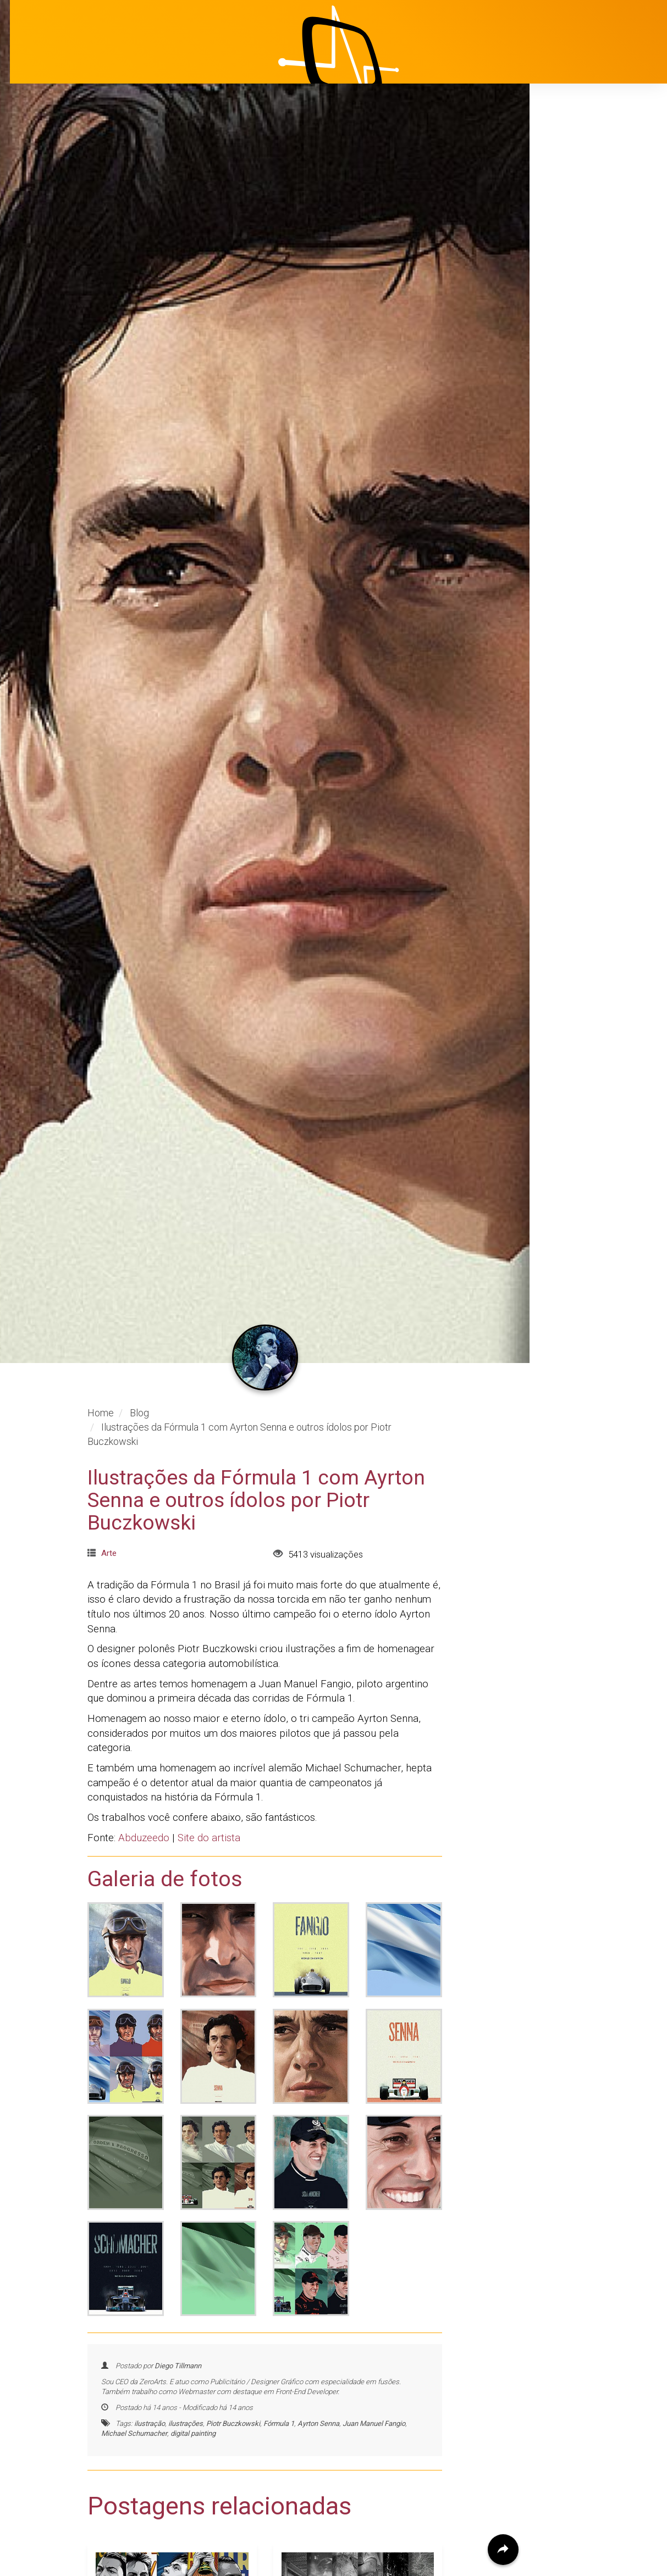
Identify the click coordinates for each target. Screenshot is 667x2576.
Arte (109, 1424)
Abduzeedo (143, 1709)
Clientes (570, 278)
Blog (562, 250)
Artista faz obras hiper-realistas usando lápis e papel (346, 2555)
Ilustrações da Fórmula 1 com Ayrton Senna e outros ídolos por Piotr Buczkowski (256, 1371)
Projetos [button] (563, 223)
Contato (570, 332)
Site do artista (209, 1709)
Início (564, 168)
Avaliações (576, 305)
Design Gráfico (128, 2528)
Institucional (579, 195)
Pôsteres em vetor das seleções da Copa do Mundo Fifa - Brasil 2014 (167, 2565)
